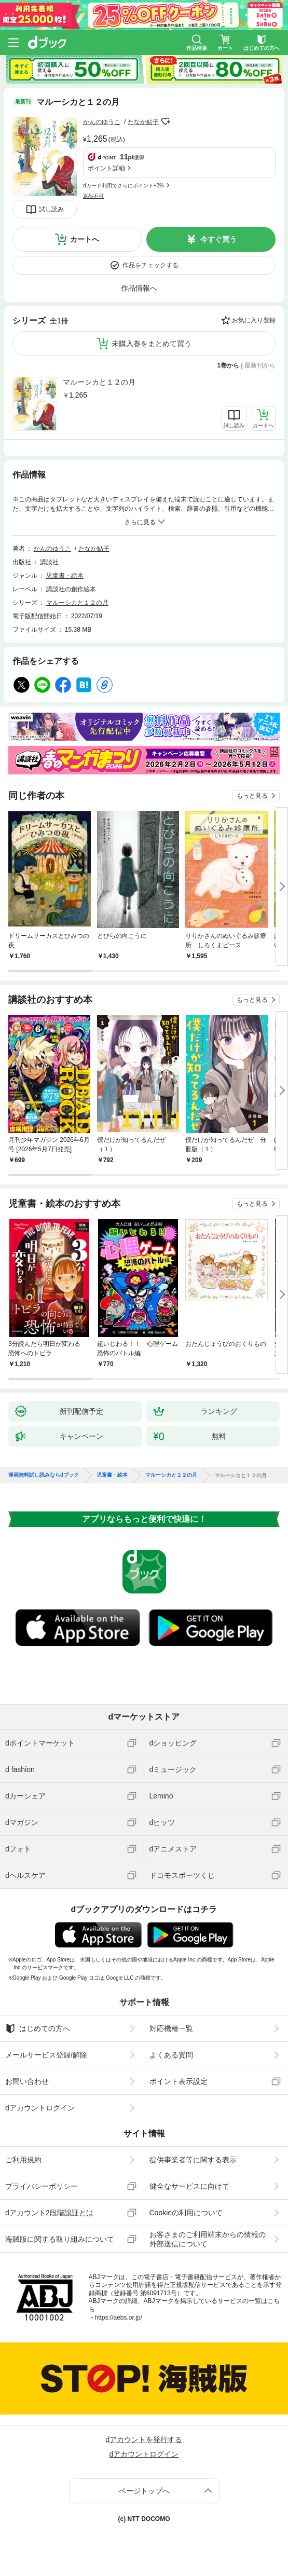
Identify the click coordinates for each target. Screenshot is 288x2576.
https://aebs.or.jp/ (118, 2317)
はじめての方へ (37, 2028)
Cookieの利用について (186, 2213)
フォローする (166, 121)
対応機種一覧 (171, 2028)
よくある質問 (171, 2055)
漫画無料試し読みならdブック (43, 1475)
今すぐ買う (218, 239)
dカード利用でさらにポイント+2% (123, 185)
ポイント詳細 (106, 168)
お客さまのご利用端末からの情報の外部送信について (207, 2239)
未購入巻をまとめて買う (151, 343)
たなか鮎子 (143, 122)
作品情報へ (139, 288)
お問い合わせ (27, 2081)
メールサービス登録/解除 (46, 2055)
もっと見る (252, 795)
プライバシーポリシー (41, 2186)
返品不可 (93, 196)
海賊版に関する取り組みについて (59, 2239)
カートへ (84, 239)
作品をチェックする (150, 265)
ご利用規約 (23, 2160)
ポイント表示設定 (178, 2081)
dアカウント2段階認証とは (49, 2213)
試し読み (51, 209)
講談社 (49, 562)
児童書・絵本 (65, 575)
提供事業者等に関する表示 (193, 2160)
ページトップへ (144, 2491)
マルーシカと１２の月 (99, 382)
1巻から (228, 365)
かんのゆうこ (101, 122)
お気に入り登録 (254, 320)
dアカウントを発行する (144, 2439)
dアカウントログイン (40, 2108)
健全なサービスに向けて (189, 2186)
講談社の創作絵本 (71, 589)
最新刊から (260, 365)
